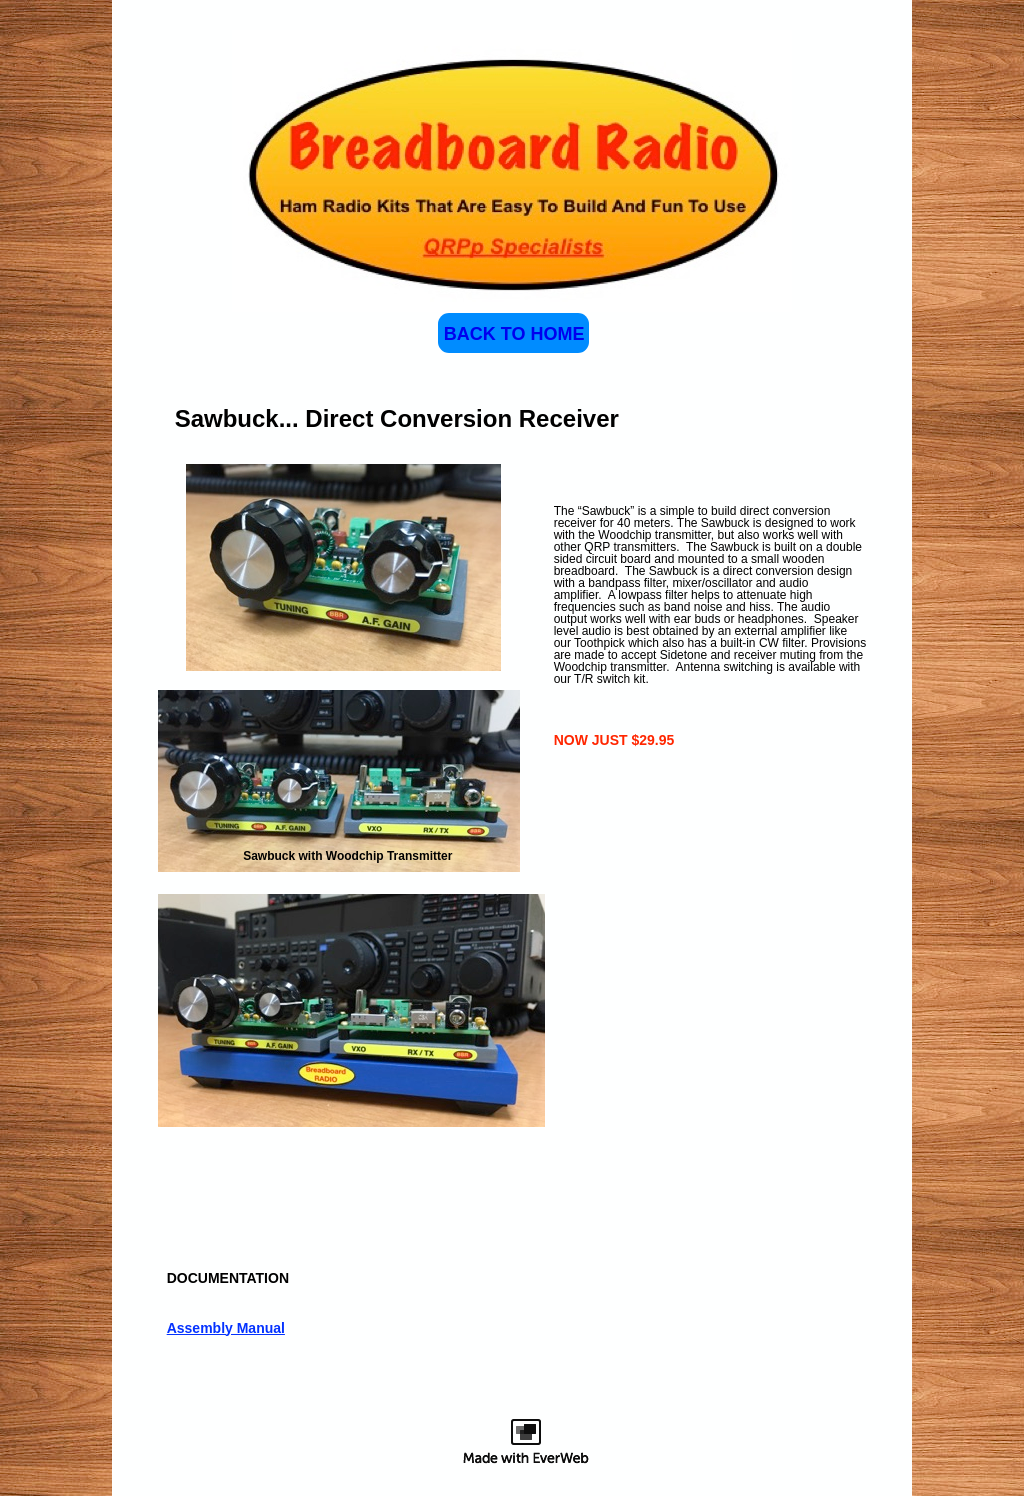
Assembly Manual (226, 1328)
